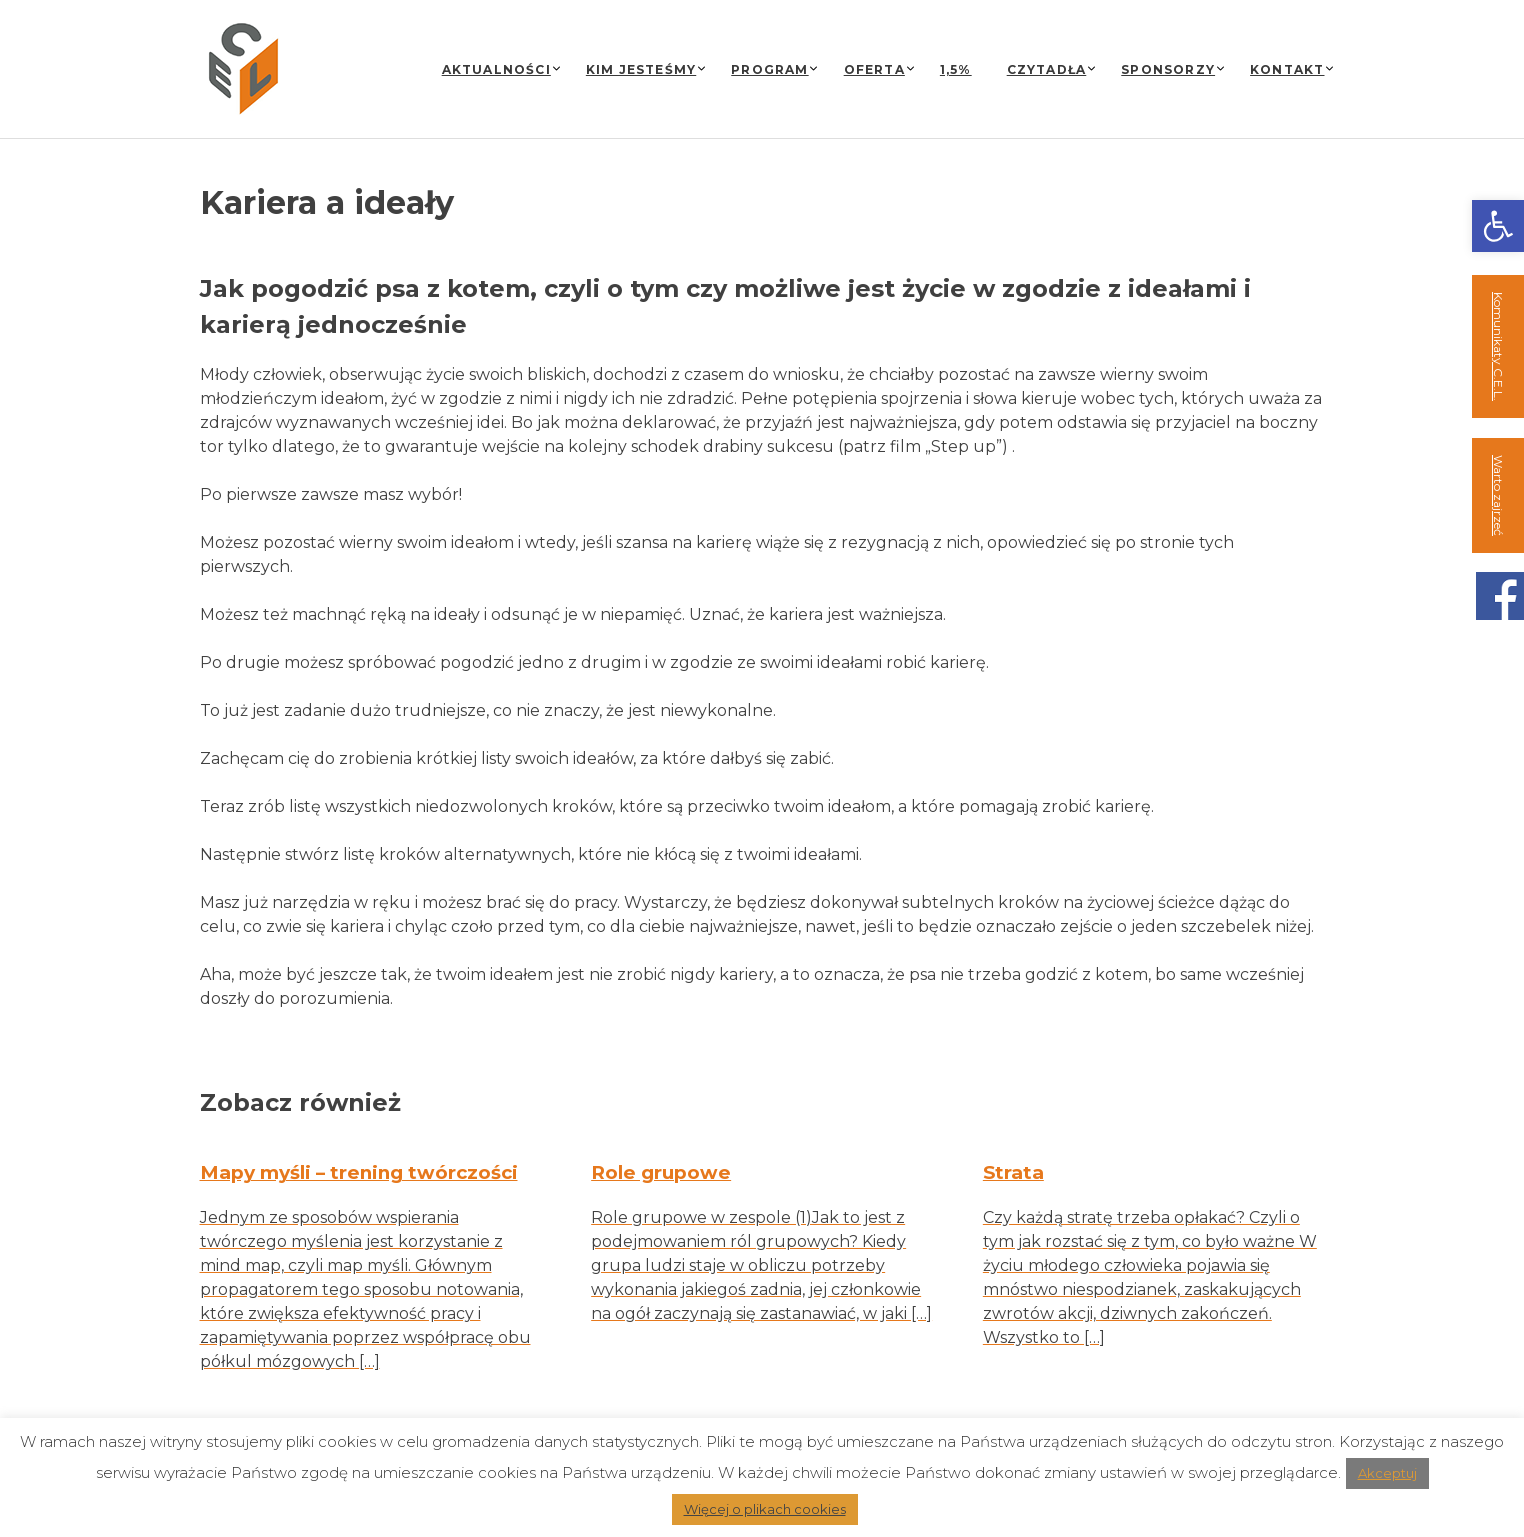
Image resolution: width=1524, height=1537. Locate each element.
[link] (1498, 226)
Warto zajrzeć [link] (1498, 495)
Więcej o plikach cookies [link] (765, 1509)
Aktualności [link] (496, 69)
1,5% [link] (956, 69)
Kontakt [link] (1287, 69)
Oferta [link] (874, 69)
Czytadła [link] (1047, 69)
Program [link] (769, 69)
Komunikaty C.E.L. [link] (1498, 346)
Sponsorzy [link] (1168, 69)
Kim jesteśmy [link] (641, 69)
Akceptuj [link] (1387, 1473)
